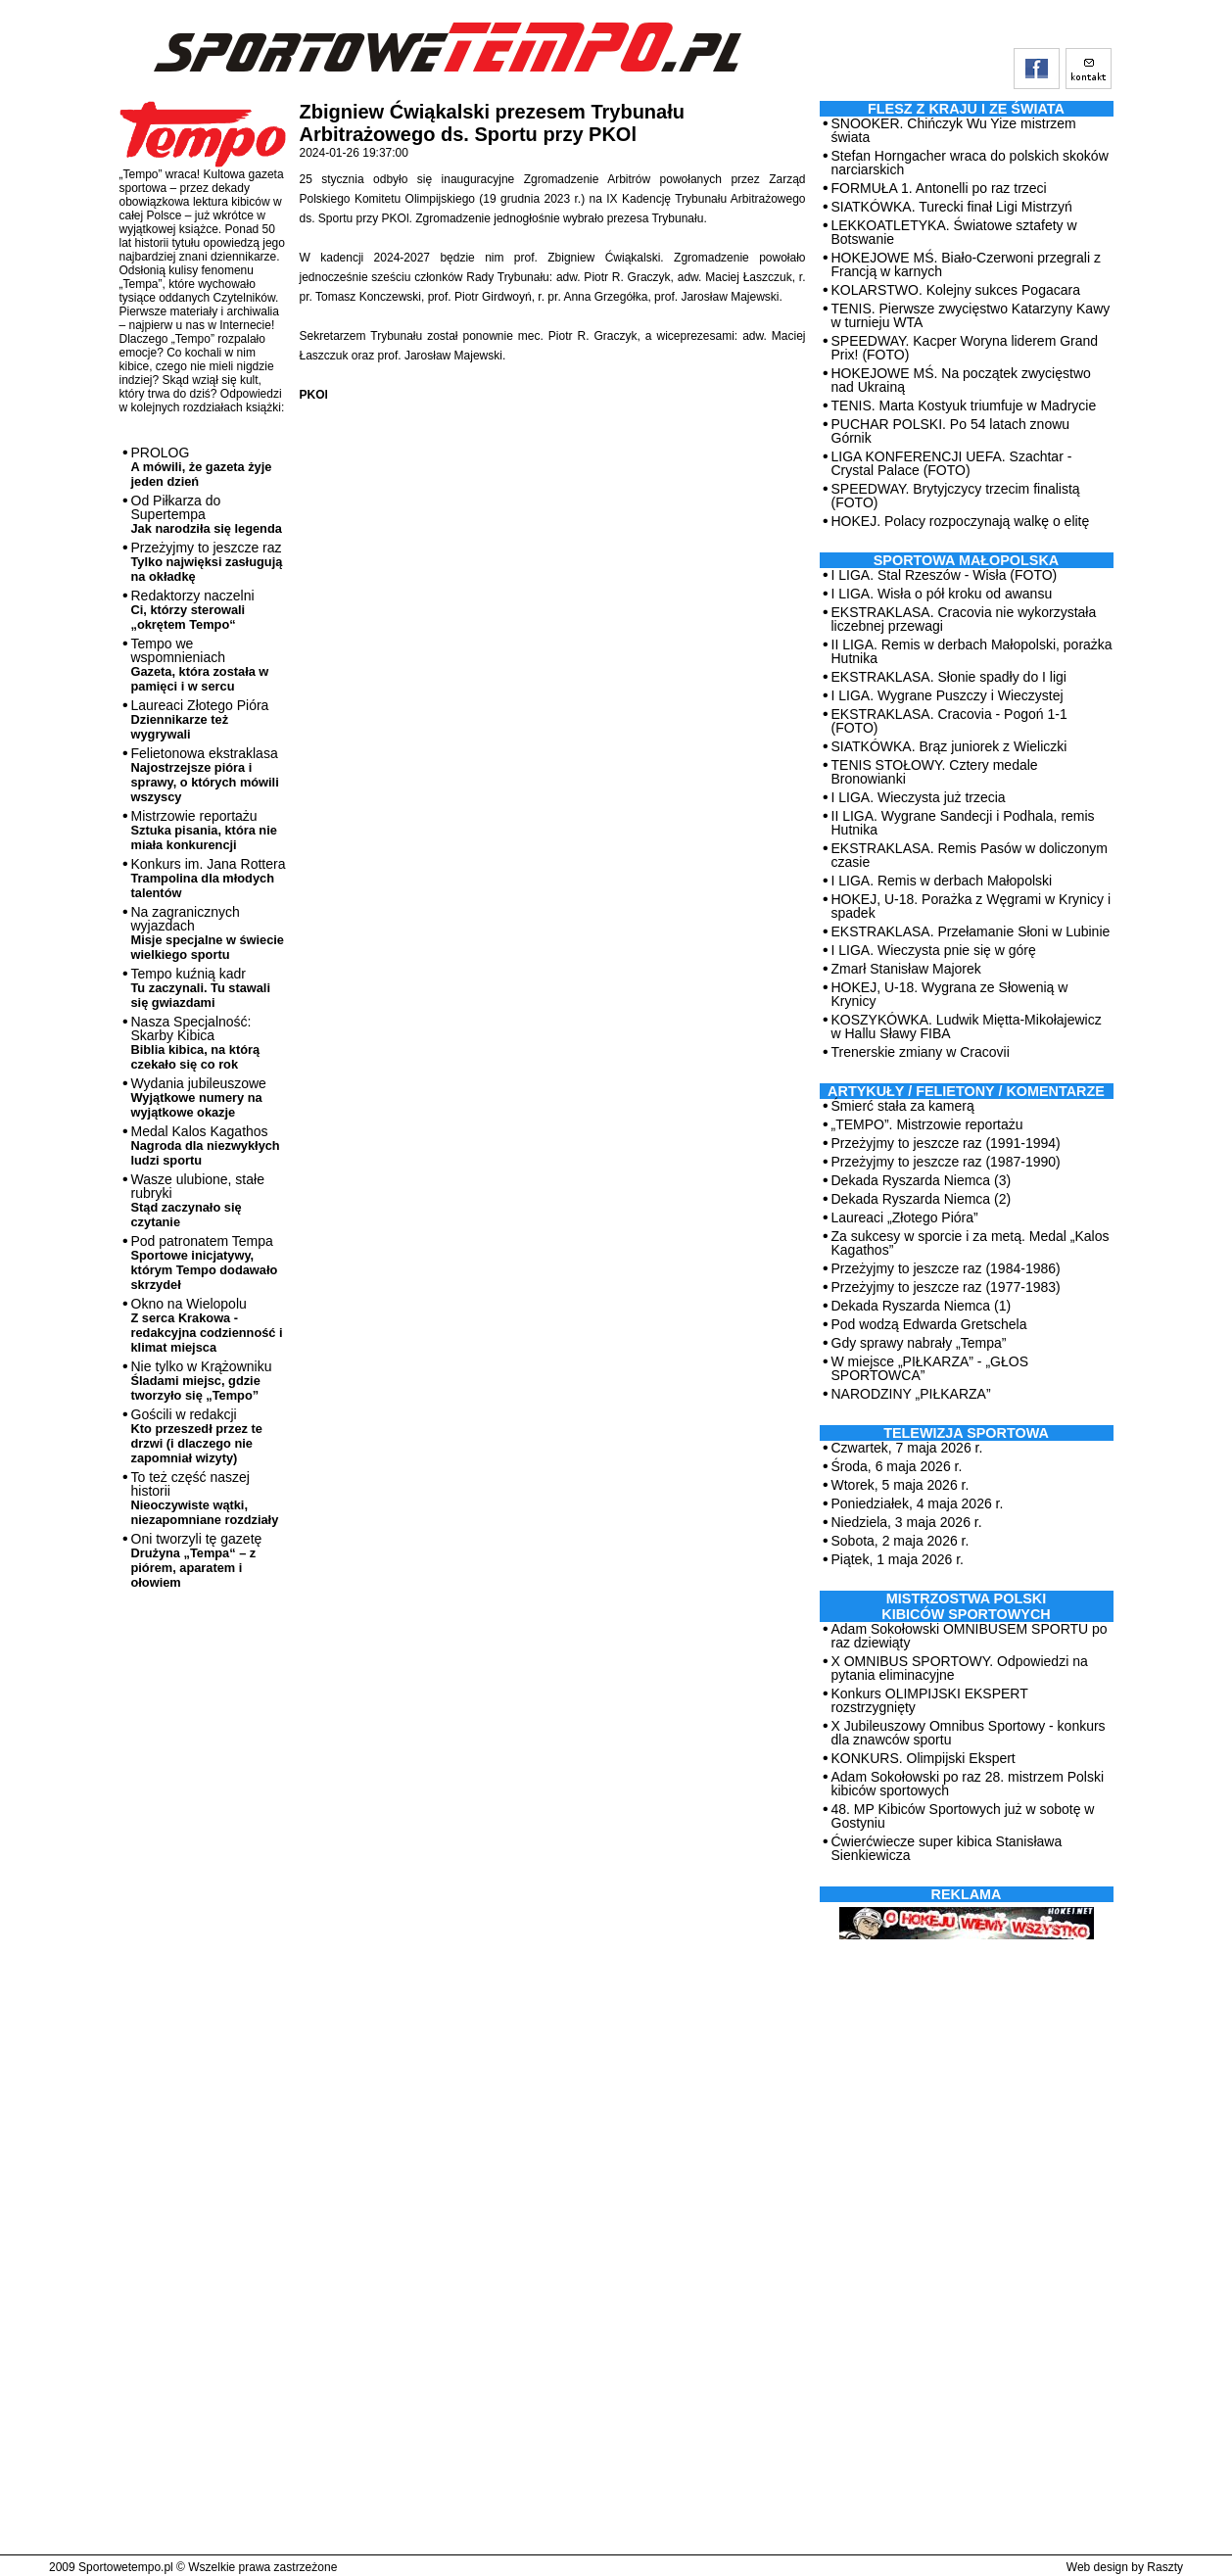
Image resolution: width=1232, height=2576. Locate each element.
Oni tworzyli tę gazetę (196, 1560)
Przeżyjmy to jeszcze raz (207, 562)
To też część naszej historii (205, 1498)
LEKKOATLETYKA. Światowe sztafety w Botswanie (954, 232)
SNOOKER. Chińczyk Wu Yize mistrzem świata (953, 130)
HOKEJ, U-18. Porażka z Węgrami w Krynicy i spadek (971, 906)
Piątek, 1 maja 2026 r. (897, 1559)
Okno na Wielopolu (207, 1325)
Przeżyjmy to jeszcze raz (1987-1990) (946, 1161)
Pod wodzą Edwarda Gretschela (929, 1324)
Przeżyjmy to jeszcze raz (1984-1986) (946, 1268)
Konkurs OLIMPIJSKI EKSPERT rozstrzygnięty (929, 1700)
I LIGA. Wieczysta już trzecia (918, 797)
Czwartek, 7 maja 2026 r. (907, 1447)
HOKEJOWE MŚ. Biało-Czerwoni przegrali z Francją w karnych (966, 264)
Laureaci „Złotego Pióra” (904, 1217)
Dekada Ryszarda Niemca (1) (921, 1305)
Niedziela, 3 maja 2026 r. (906, 1522)
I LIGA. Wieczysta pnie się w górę (933, 950)
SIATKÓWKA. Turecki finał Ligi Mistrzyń (951, 207)
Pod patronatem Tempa (204, 1262)
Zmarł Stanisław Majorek (906, 969)
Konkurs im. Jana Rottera (208, 878)
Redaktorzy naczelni (193, 610)
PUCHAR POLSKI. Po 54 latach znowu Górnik (950, 431)
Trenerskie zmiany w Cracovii (920, 1052)
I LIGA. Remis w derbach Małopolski (942, 880)
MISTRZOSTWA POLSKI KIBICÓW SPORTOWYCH (965, 1606)
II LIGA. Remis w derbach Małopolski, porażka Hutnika (972, 651)
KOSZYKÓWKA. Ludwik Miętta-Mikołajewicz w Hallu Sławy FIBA (966, 1026)
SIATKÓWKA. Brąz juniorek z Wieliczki (949, 746)
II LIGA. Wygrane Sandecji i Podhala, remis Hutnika (963, 822)
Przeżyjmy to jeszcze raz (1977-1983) (946, 1287)
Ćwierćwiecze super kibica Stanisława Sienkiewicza (947, 1848)
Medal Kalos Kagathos (205, 1145)
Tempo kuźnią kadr (200, 988)
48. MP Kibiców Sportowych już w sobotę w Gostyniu (963, 1816)
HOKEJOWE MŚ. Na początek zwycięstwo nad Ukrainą (961, 380)
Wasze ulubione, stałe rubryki (197, 1200)
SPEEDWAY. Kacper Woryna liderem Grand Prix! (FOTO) (965, 347)
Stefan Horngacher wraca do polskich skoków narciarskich (970, 162)
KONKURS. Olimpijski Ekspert (923, 1758)
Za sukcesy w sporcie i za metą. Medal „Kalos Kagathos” (970, 1243)
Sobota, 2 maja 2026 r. (900, 1541)
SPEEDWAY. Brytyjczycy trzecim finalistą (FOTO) (955, 495)
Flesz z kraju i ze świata (966, 109)
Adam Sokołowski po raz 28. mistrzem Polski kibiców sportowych (968, 1783)
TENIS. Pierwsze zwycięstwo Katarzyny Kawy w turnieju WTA (971, 315)
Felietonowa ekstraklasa (205, 774)
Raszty (1165, 2567)
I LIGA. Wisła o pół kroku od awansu (942, 593)
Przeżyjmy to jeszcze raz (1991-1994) (946, 1143)
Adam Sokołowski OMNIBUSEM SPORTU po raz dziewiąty (969, 1635)
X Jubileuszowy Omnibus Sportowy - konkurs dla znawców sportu (968, 1732)
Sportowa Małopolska (966, 560)
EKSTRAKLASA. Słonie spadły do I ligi (948, 677)
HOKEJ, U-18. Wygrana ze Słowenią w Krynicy (949, 994)
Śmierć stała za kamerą (902, 1106)
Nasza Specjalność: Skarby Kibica (196, 1043)
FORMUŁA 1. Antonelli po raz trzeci (939, 188)
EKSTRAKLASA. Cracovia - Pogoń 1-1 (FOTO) (949, 721)
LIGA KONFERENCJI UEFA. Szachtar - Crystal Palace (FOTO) (951, 463)
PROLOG (201, 467)
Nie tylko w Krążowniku (201, 1381)
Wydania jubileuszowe (198, 1097)
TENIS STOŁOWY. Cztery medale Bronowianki (934, 772)
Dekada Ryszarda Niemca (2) (921, 1199)
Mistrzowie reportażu (204, 830)
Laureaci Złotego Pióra (200, 719)
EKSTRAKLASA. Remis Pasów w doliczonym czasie (969, 855)
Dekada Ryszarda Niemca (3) (921, 1180)
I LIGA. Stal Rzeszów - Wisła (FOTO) (944, 575)
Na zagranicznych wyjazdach (208, 933)
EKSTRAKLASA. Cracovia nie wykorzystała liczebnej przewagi (964, 619)
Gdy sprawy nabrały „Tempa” (919, 1343)
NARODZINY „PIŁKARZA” (911, 1394)
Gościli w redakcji (196, 1436)
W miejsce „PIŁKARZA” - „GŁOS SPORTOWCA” (929, 1368)
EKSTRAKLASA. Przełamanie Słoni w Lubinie (971, 931)
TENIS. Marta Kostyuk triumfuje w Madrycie (964, 405)
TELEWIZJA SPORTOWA (966, 1433)
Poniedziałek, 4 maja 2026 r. (917, 1503)
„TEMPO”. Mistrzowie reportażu (927, 1124)
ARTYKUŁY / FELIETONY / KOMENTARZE (966, 1091)
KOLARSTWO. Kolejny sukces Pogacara (955, 290)
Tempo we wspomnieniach (200, 664)
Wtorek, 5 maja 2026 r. (900, 1485)
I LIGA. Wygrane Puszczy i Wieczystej (947, 695)
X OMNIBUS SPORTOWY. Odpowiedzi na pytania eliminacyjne (959, 1668)
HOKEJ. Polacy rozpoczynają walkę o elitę (960, 521)
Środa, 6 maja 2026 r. (897, 1466)
